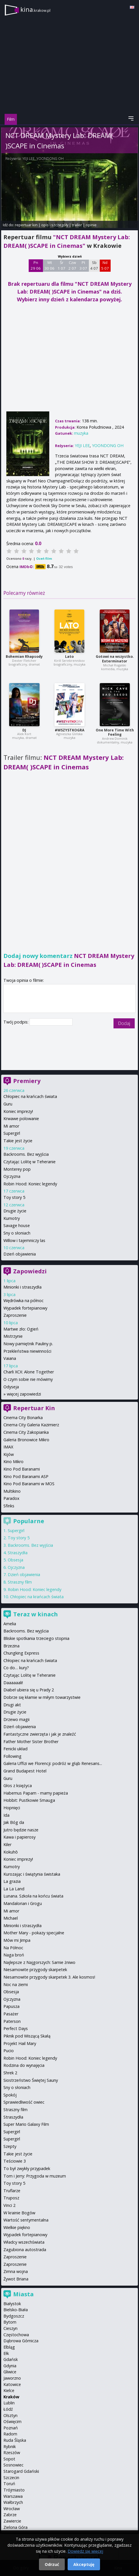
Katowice (12, 2384)
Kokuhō (10, 1852)
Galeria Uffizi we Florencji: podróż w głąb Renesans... (52, 1763)
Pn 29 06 (36, 265)
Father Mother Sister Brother (30, 1741)
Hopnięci (11, 1807)
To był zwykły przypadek (26, 2168)
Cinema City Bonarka (23, 1417)
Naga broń (13, 1955)
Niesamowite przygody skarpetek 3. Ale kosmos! (49, 1977)
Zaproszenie (15, 1315)
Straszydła (18, 1552)
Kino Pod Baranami (21, 1469)
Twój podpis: (16, 1022)
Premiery (26, 1081)
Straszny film (20, 1582)
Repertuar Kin (34, 1408)
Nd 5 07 (105, 265)
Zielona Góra (15, 2527)
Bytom (9, 2322)
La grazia (12, 1881)
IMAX (8, 1447)
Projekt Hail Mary (19, 2043)
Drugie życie (14, 1211)
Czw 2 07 (72, 265)
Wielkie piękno (16, 2227)
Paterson (12, 2021)
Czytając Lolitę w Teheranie (29, 1161)
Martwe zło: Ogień (20, 1329)
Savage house (16, 1225)
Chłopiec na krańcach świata (30, 1096)
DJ (24, 730)
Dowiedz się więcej (85, 2551)
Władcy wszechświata (23, 2242)
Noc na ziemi (15, 1984)
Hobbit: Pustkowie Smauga (29, 1800)
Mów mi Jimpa (16, 1940)
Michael (10, 1918)
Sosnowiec (13, 2465)
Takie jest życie (17, 1140)
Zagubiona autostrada (24, 2249)
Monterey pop (17, 1169)
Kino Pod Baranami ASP (25, 1476)
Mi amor (11, 1126)
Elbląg (9, 2347)
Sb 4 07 (94, 265)
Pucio (8, 2050)
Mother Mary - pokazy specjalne (33, 1932)
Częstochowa (16, 2334)
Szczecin (11, 2477)
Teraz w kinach (35, 1614)
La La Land (13, 1888)
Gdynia (9, 2365)
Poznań (10, 2428)
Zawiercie (12, 2521)
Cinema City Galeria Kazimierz (31, 1424)
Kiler (7, 1844)
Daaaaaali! (13, 1682)
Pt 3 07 (83, 265)
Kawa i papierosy (19, 1837)
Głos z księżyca (17, 1785)
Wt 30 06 (49, 265)
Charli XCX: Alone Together (28, 1372)
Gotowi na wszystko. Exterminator (115, 659)
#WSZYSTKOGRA (69, 730)
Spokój (10, 2095)
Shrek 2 (10, 2072)
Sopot (9, 2459)
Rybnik (9, 2446)
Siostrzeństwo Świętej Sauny (30, 2080)
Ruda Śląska (14, 2440)
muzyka (81, 433)
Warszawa (13, 2496)
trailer (77, 224)
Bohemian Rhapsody (24, 656)
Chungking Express (21, 1653)
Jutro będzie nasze (20, 1830)
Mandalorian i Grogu (22, 1903)
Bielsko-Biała (15, 2309)
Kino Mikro (13, 1461)
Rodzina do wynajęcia (23, 2065)
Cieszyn (10, 2328)
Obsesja (15, 1560)
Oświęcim (12, 2421)
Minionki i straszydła (22, 1287)
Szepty (9, 2146)
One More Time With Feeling (115, 732)
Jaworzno (12, 2378)
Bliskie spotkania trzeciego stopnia (36, 1638)
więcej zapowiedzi (24, 1394)
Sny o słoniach (16, 1233)
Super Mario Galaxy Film (26, 2124)
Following (12, 1756)
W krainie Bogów (19, 2212)
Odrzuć (52, 2564)
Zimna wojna (15, 2271)
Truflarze (11, 2190)
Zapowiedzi (30, 1271)
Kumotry (11, 1218)
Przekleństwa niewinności (27, 1351)
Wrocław (11, 2508)
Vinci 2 (9, 2205)
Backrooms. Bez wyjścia (26, 1154)
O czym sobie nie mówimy (28, 1379)
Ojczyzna (11, 1176)
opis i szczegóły (54, 224)
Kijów (8, 1454)
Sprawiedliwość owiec (23, 2102)
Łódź (8, 2409)
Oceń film (44, 558)
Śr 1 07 (61, 265)
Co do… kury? (16, 1667)
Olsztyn (10, 2415)
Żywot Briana (15, 2279)
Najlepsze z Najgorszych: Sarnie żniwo (39, 1962)
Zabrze (10, 2514)
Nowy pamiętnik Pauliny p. (28, 1343)
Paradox (11, 1498)
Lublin (9, 2403)
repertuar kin (26, 224)
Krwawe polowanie (21, 1118)
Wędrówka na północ (23, 1300)
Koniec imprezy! (18, 1111)
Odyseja (11, 1386)
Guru (7, 1104)
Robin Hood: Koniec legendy (30, 1184)
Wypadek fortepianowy (25, 1308)
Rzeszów (11, 2452)
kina (35, 9)
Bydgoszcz (13, 2316)
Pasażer (10, 2014)
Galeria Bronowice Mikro (26, 1439)
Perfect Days (15, 2028)
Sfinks (8, 1506)
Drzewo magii (16, 1719)
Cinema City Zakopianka (26, 1432)
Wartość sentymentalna (25, 2220)
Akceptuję (83, 2564)
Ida (6, 1815)
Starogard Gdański (21, 2471)
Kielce (8, 2390)
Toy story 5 (14, 1197)
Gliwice (9, 2371)
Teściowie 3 (14, 2161)
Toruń (9, 2483)
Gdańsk (10, 2359)
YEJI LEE (28, 158)
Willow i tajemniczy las (24, 1240)
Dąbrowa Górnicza (20, 2340)
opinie (91, 224)
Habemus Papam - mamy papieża (35, 1793)
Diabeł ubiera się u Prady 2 (28, 1690)
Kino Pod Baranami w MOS (28, 1483)
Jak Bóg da (13, 1822)
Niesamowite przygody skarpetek (35, 1969)
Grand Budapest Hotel (24, 1771)
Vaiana (9, 1358)
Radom (10, 2434)
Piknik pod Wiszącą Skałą (26, 2036)
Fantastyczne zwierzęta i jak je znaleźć (39, 1734)
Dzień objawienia (19, 1254)
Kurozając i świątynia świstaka (31, 1874)
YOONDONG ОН (50, 158)
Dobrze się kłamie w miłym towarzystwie (42, 1697)
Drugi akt (12, 1704)
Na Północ (13, 1947)
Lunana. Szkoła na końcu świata (33, 1896)
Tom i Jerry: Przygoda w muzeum (34, 2176)
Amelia (9, 1623)
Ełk (6, 2353)
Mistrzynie (13, 1336)
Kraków (11, 2396)
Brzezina (11, 1646)
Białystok (12, 2303)
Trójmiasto (14, 2490)
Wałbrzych (13, 2502)
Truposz (11, 2198)
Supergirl (11, 1133)
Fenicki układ (15, 1748)
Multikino (12, 1491)
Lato (69, 656)
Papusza (11, 2006)
